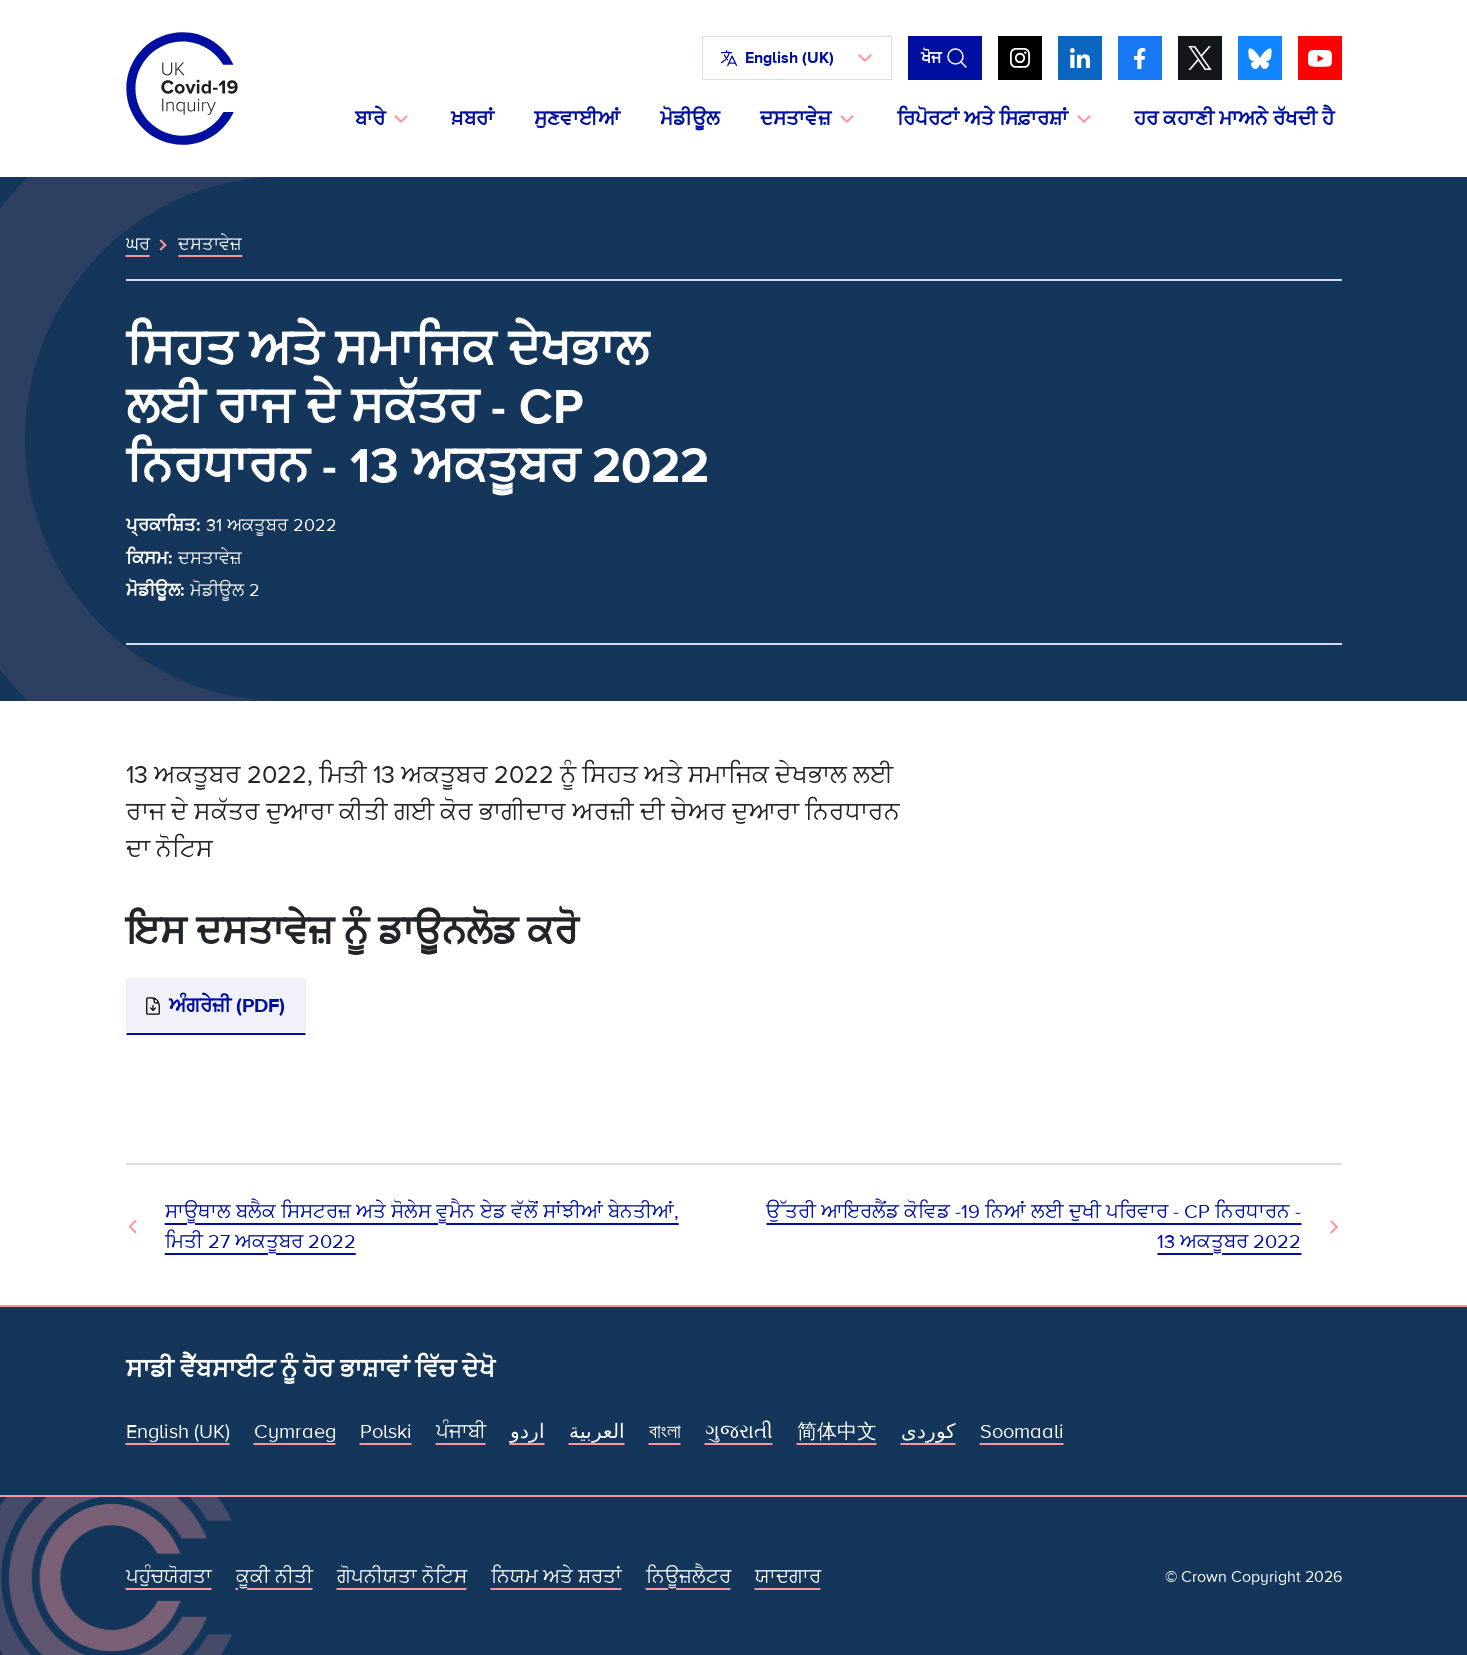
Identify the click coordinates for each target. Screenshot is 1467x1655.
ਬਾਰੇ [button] (370, 119)
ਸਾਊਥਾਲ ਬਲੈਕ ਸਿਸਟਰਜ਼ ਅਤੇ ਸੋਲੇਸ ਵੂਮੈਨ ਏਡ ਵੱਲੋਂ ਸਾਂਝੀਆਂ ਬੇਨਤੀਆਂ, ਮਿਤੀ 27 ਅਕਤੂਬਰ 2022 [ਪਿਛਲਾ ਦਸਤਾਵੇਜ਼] (422, 1227)
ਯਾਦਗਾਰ (788, 1577)
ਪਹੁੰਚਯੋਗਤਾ (169, 1577)
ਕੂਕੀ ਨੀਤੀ (274, 1577)
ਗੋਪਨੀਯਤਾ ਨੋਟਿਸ (402, 1577)
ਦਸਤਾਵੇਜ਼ (210, 244)
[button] (797, 58)
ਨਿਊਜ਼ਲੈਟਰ (688, 1577)
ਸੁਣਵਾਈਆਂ (577, 119)
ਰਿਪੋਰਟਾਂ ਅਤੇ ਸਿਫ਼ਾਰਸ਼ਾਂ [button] (982, 119)
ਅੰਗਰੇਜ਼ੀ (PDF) (227, 1006)
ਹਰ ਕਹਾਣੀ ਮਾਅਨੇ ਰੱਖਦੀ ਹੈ (1234, 119)
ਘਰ (138, 244)
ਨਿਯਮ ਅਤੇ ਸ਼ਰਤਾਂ (556, 1577)
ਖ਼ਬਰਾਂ (472, 119)
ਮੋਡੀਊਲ (690, 119)
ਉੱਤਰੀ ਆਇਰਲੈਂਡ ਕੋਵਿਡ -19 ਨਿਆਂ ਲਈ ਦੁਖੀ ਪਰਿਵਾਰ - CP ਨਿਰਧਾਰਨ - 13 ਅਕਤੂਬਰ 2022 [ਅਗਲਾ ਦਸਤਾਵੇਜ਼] (1033, 1227)
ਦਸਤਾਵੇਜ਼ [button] (795, 119)
